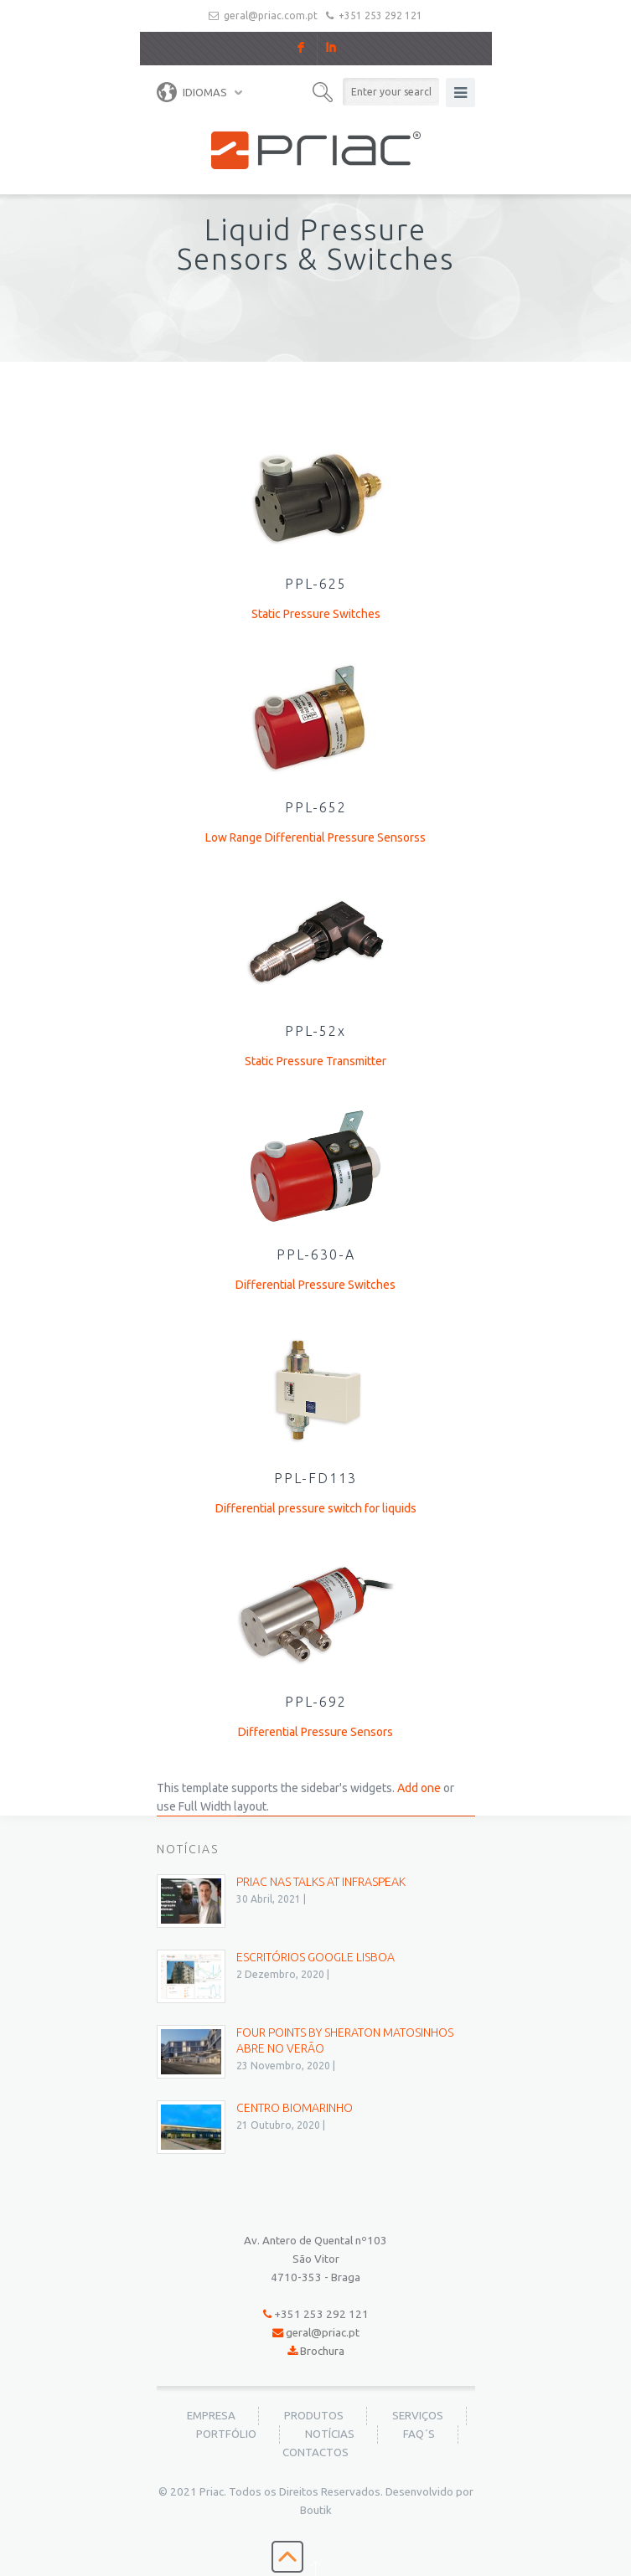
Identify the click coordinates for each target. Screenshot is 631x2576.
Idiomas (192, 92)
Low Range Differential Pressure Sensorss (315, 837)
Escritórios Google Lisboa (315, 1957)
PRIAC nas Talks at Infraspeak (321, 1881)
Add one (419, 1788)
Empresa (211, 2415)
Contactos (315, 2452)
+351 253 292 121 (380, 15)
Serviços (417, 2415)
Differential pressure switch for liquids (315, 1508)
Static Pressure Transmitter (315, 1061)
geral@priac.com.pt (271, 15)
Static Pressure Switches (315, 614)
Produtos (314, 2415)
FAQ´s (419, 2434)
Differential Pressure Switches (315, 1284)
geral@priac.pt (322, 2332)
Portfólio (226, 2434)
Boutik (316, 2510)
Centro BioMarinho (294, 2108)
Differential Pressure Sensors (315, 1732)
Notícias (329, 2434)
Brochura (322, 2351)
